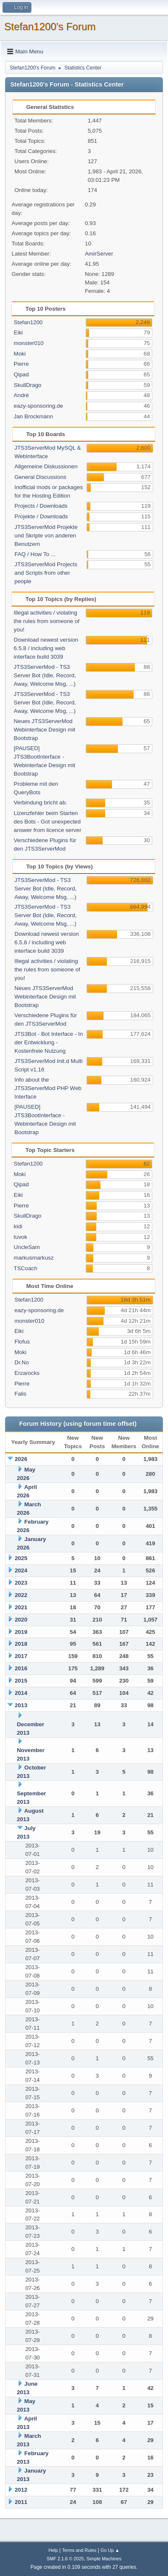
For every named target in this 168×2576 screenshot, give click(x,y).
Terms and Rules (79, 2550)
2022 (21, 1595)
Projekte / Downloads (41, 516)
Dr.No (21, 1362)
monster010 (28, 343)
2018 (21, 1644)
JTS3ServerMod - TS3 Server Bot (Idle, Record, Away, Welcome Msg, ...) (45, 675)
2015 (21, 1680)
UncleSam (26, 1247)
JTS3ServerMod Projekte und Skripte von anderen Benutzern (46, 535)
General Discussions (40, 477)
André (21, 395)
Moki (19, 354)
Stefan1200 (28, 322)
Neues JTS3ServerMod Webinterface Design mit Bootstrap (44, 729)
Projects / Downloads (40, 506)
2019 (21, 1632)
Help (53, 2550)
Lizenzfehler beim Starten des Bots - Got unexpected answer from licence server (47, 821)
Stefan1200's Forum (49, 26)
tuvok (20, 1237)
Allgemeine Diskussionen (46, 466)
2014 (21, 1693)
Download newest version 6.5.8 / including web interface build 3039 (46, 648)
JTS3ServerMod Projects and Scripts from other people (45, 572)
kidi (18, 1226)
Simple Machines (104, 2558)
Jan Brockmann (33, 416)
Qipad (21, 374)
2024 (21, 1570)
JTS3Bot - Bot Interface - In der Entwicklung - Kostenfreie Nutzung (48, 1042)
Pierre (21, 364)
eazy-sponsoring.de (38, 406)
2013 (21, 1705)
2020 (21, 1619)
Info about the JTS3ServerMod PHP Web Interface (47, 1088)
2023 (21, 1583)
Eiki (18, 332)
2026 (21, 1459)
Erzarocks (26, 1373)
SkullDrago (27, 385)
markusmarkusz (33, 1258)
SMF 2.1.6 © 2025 (65, 2558)
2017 (21, 1656)
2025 (21, 1558)
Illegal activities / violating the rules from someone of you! (46, 621)
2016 (21, 1668)
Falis (20, 1394)
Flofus (22, 1341)
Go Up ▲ (110, 2550)
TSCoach (25, 1268)
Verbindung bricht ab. (40, 802)
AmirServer (99, 253)
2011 (21, 2502)
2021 (21, 1607)
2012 (21, 2490)
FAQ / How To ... (35, 554)
